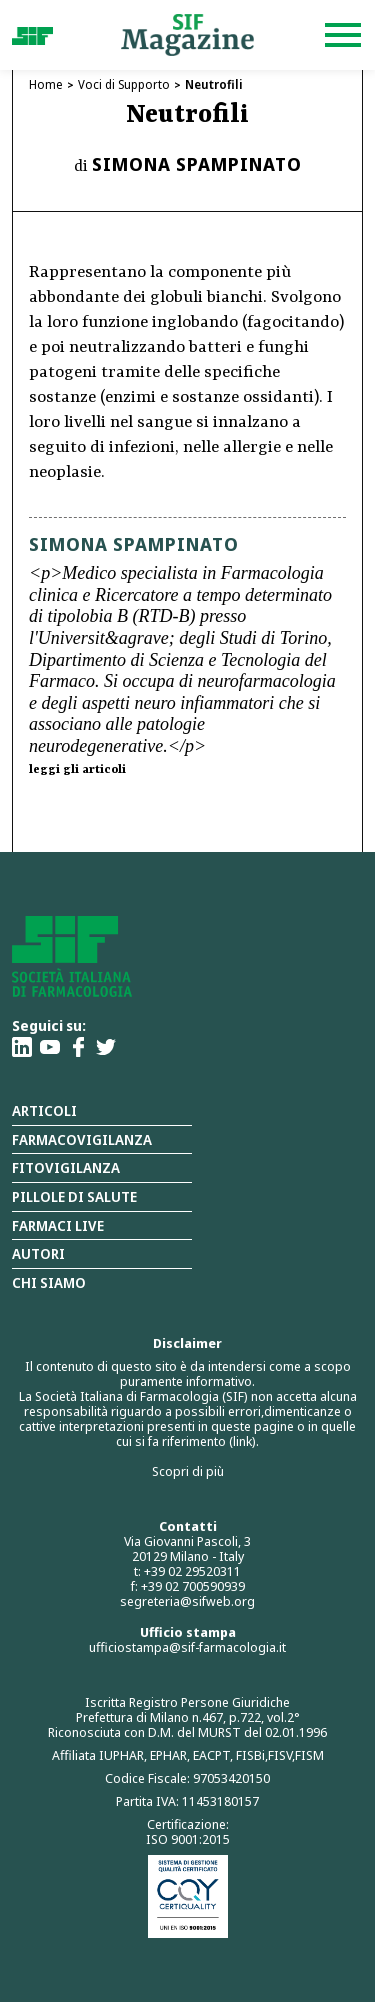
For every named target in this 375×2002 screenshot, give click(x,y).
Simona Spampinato (197, 164)
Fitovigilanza (66, 1167)
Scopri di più (188, 1471)
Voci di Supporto (124, 84)
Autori (38, 1253)
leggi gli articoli (77, 770)
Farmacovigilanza (82, 1139)
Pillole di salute (74, 1196)
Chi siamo (49, 1282)
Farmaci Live (58, 1225)
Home (46, 84)
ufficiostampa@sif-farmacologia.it (187, 1647)
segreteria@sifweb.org (187, 1601)
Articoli (44, 1110)
